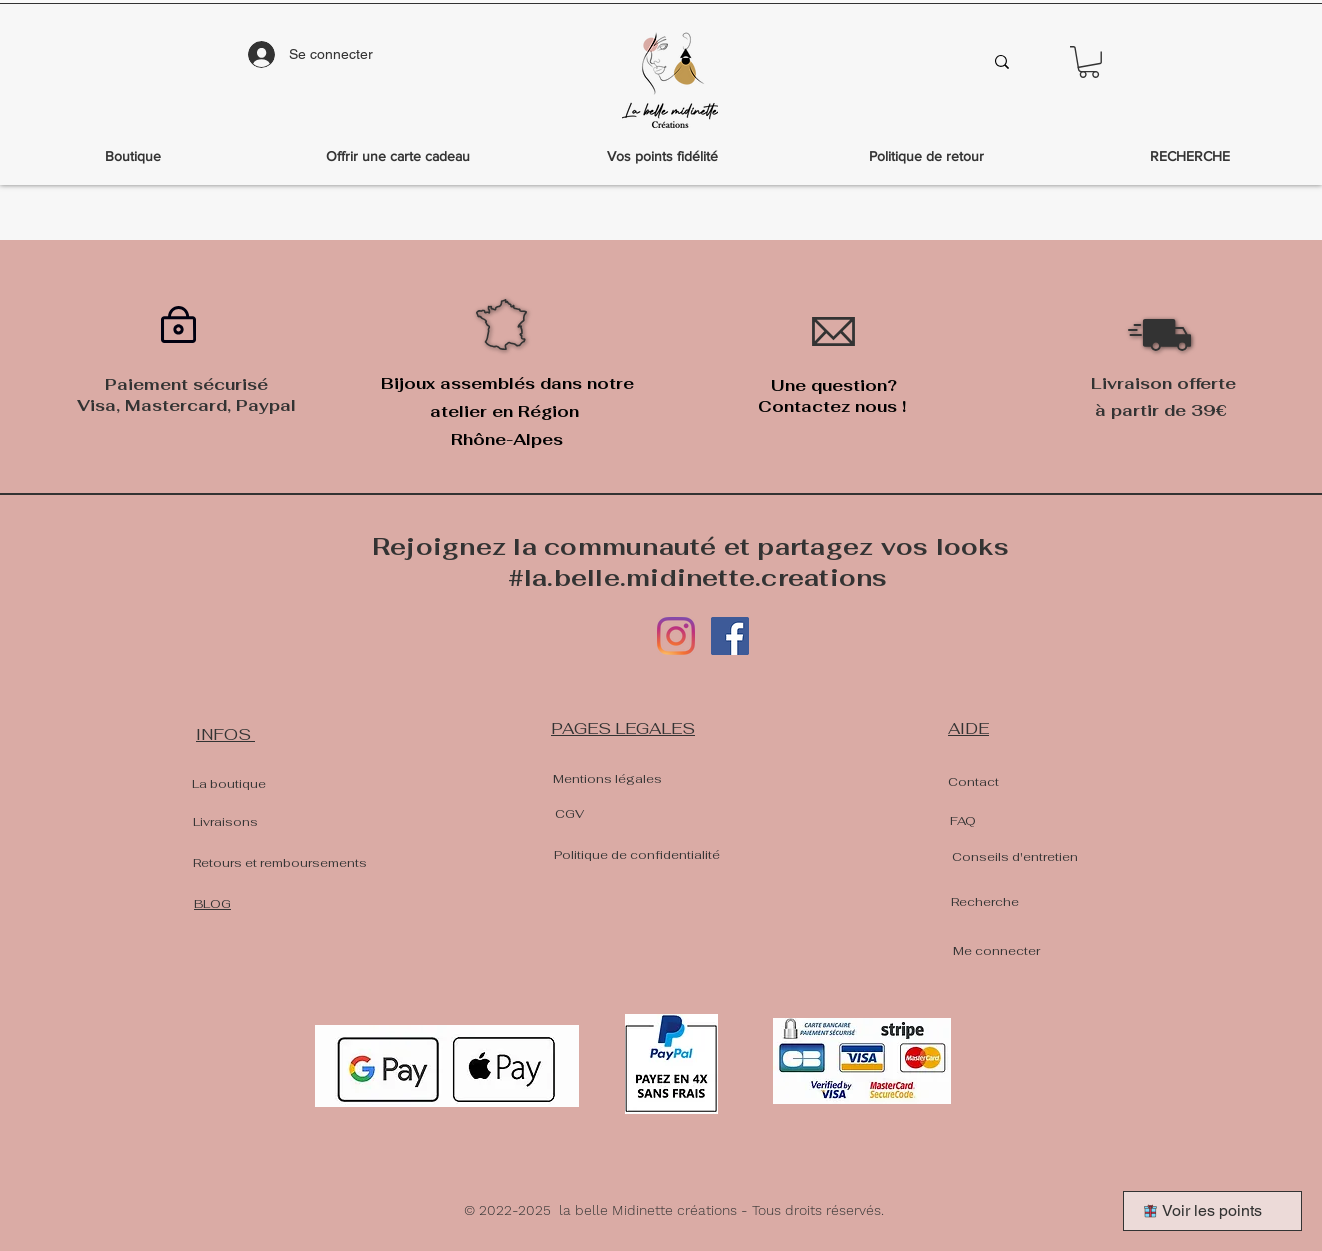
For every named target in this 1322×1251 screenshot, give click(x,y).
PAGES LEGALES (623, 728)
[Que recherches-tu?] (880, 61)
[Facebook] (730, 636)
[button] (1089, 62)
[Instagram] (676, 636)
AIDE (968, 728)
